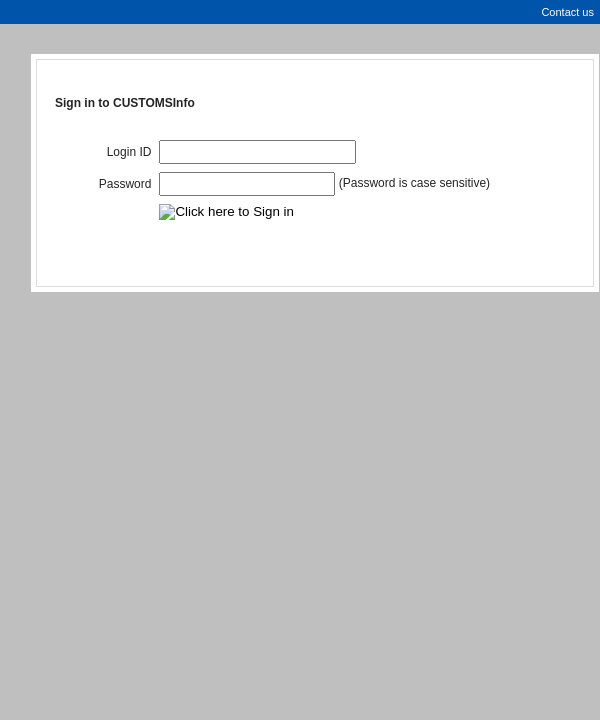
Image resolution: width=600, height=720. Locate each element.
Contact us (567, 12)
